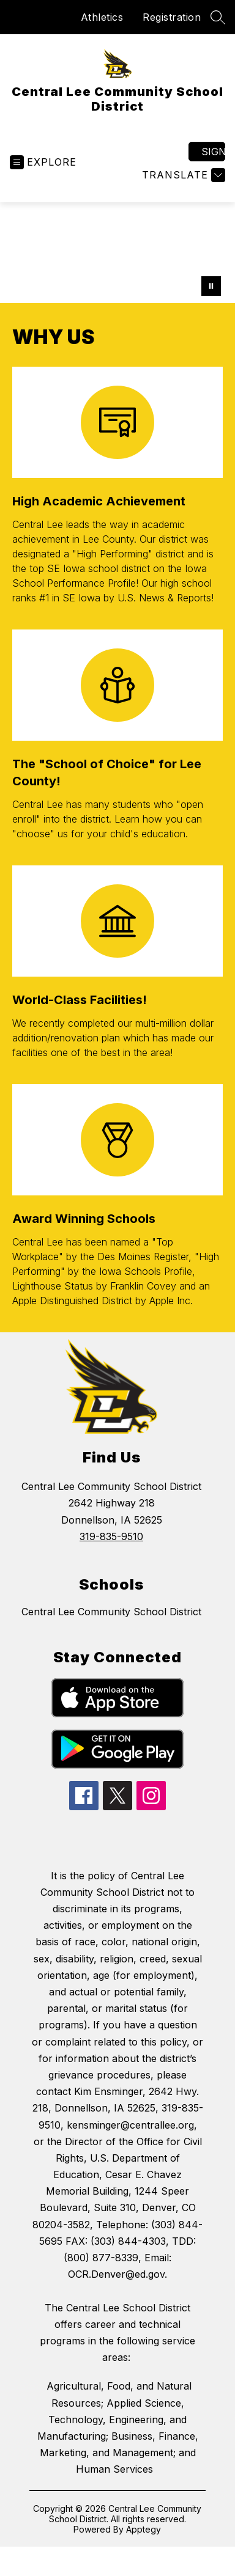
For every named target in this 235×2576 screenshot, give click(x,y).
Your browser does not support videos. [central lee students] (117, 252)
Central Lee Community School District (111, 1611)
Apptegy (143, 2529)
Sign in (213, 151)
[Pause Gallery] (211, 286)
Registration (172, 17)
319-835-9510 (111, 1536)
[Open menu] (43, 162)
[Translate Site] (182, 175)
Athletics (102, 17)
